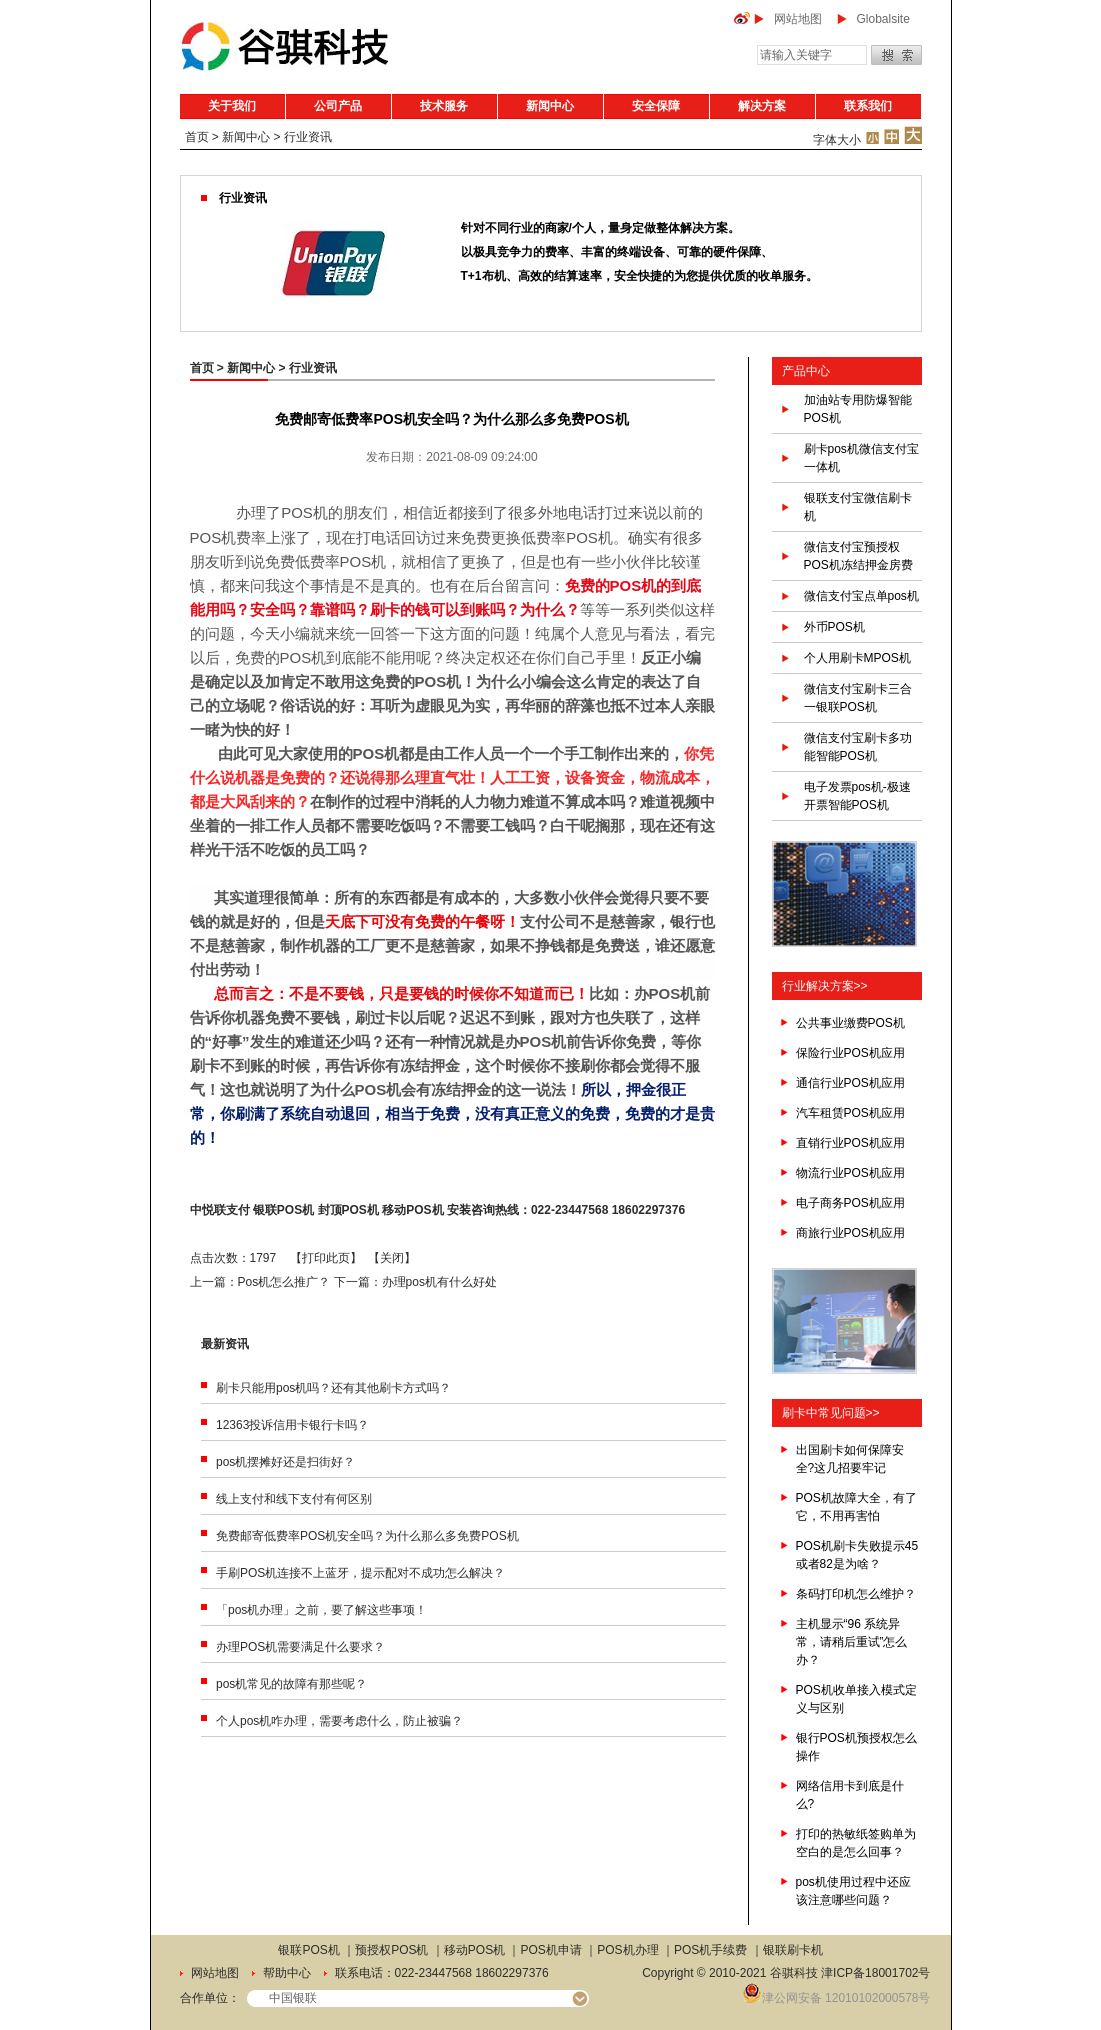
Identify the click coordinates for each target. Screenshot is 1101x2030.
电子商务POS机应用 (850, 1203)
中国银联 (293, 1998)
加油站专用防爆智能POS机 (858, 409)
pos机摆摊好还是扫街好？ (285, 1462)
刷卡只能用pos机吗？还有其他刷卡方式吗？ (333, 1388)
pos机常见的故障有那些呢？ (291, 1684)
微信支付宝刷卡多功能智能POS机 (858, 747)
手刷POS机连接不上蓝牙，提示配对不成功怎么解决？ (360, 1573)
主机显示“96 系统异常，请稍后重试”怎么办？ (852, 1642)
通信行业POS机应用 (850, 1083)
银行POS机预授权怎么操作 (856, 1747)
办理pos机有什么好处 (439, 1282)
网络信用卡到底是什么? (850, 1795)
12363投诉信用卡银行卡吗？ (292, 1425)
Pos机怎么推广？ (284, 1282)
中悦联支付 (220, 1210)
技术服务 (444, 106)
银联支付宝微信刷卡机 (858, 507)
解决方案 (762, 106)
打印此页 (326, 1258)
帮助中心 (287, 1973)
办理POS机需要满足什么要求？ (300, 1647)
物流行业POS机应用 (850, 1173)
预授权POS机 (391, 1950)
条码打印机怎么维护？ (856, 1594)
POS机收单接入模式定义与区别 (856, 1699)
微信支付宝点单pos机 (861, 596)
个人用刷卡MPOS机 (857, 658)
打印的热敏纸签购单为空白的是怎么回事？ (856, 1843)
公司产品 (338, 106)
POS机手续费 (710, 1950)
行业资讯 (308, 137)
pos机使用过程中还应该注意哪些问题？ (853, 1891)
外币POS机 (834, 627)
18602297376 (648, 1210)
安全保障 (656, 106)
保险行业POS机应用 (850, 1053)
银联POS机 (283, 1210)
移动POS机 (412, 1210)
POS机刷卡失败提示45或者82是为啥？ (857, 1555)
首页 (197, 137)
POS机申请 (551, 1950)
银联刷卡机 (793, 1950)
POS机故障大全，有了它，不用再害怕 (856, 1507)
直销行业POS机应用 (850, 1143)
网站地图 (798, 19)
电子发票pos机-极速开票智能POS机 (857, 796)
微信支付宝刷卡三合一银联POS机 (858, 698)
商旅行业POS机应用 (850, 1233)
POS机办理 (627, 1950)
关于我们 (232, 106)
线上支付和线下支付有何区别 (294, 1499)
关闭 (392, 1258)
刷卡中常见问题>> (831, 1413)
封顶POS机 (348, 1210)
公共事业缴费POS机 (850, 1023)
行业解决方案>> (825, 986)
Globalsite (883, 19)
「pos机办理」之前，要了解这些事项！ (321, 1610)
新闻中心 (550, 106)
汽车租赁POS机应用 (850, 1113)
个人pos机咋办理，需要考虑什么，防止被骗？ (339, 1721)
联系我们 (868, 106)
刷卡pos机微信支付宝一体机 (861, 458)
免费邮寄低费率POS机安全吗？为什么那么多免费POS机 (367, 1536)
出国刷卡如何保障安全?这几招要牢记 (850, 1459)
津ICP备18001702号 (875, 1973)
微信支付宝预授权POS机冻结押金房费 (858, 556)
